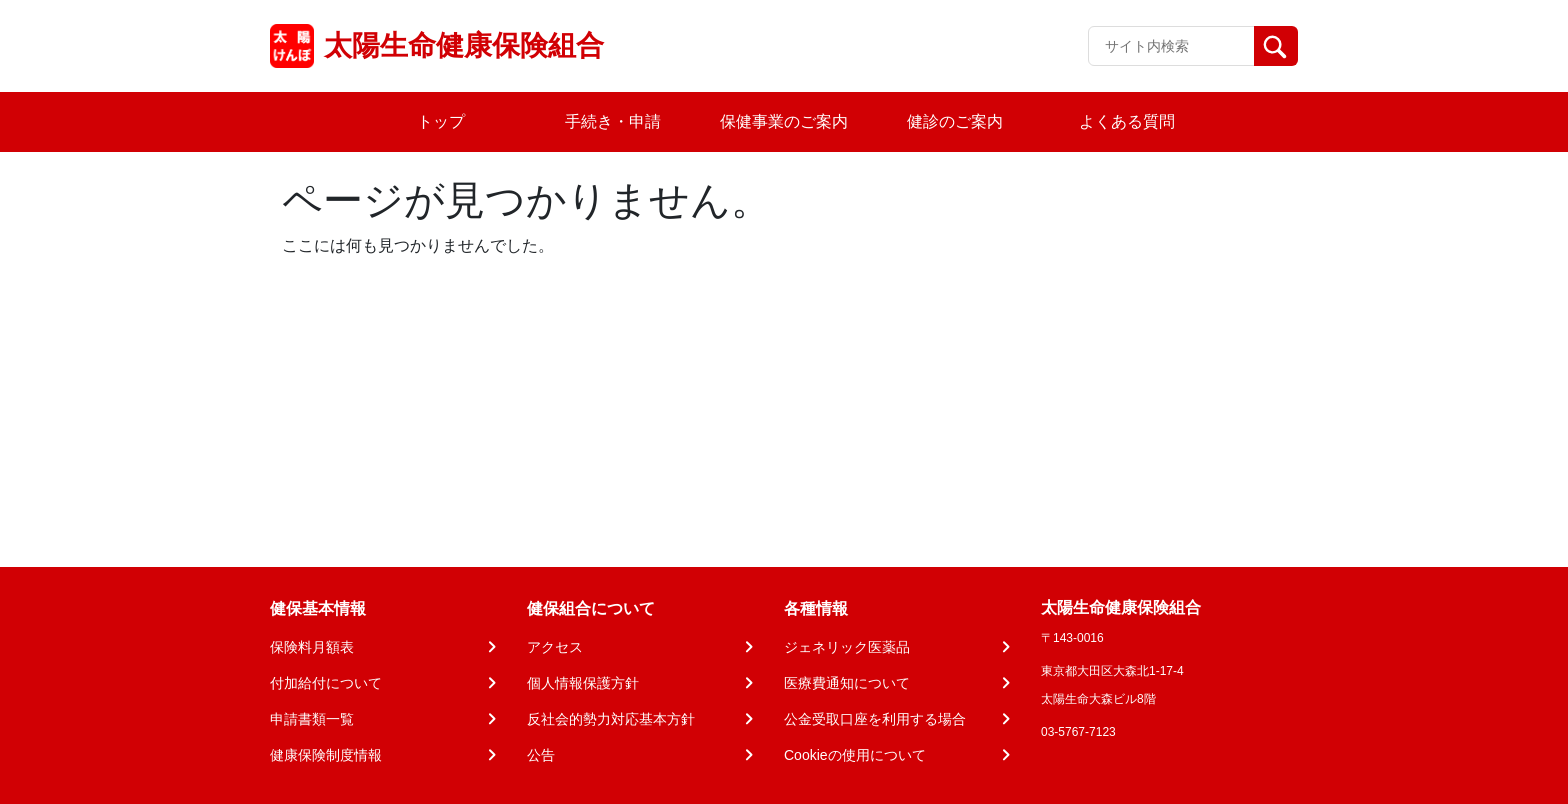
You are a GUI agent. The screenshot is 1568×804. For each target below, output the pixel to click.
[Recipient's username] (1171, 46)
